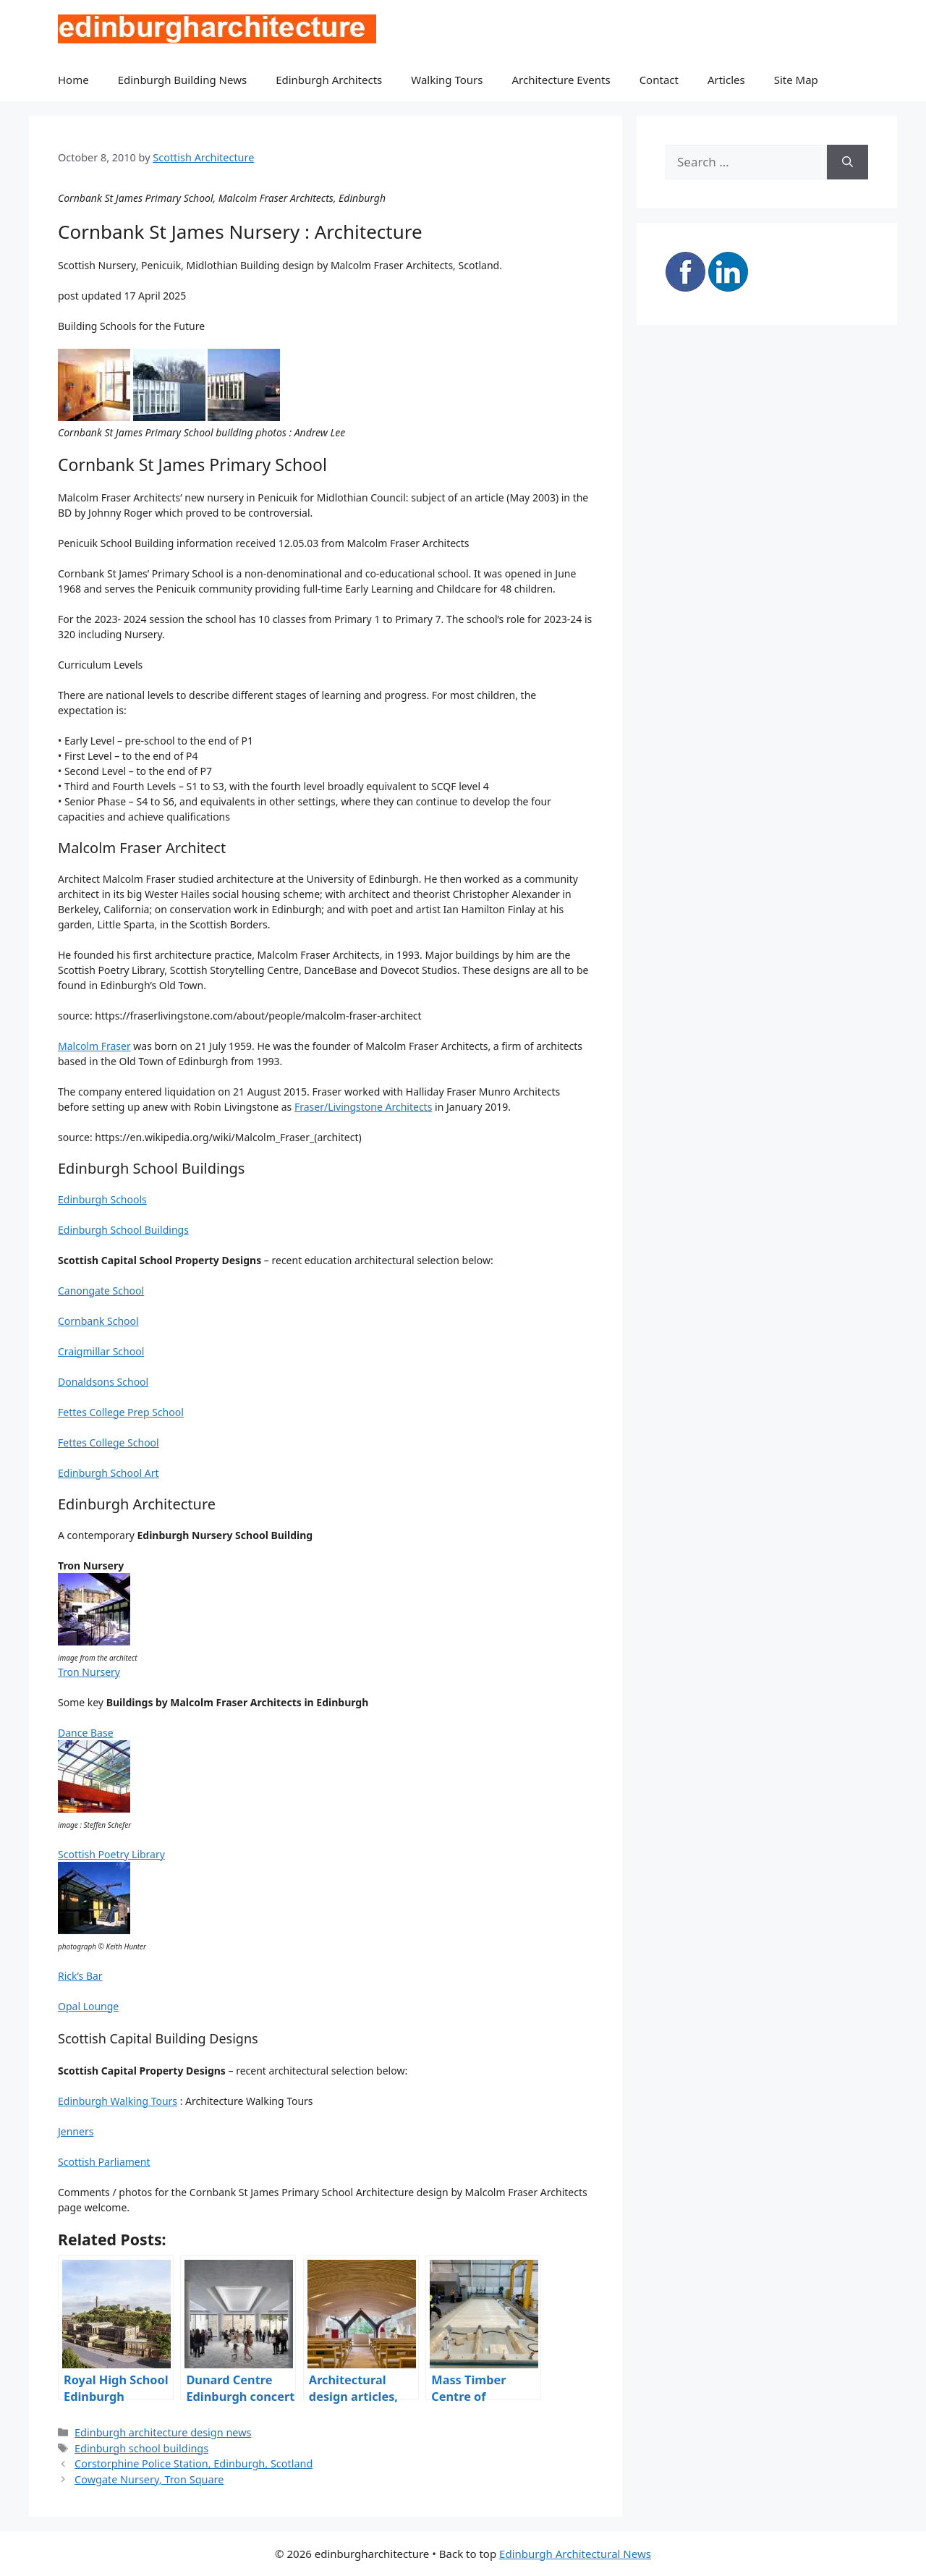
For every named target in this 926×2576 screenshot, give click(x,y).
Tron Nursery (89, 1672)
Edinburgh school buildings (141, 2448)
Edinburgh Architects (329, 79)
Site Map (796, 79)
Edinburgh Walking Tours (117, 2101)
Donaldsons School (103, 1382)
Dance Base (86, 1733)
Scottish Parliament (104, 2162)
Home (73, 79)
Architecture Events (561, 79)
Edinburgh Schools (102, 1199)
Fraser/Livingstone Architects (363, 1107)
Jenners (75, 2131)
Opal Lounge (88, 2006)
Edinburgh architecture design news (163, 2432)
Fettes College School (108, 1442)
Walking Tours (447, 79)
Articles (726, 79)
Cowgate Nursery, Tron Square (149, 2479)
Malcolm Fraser (94, 1046)
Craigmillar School (101, 1351)
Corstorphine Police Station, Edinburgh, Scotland (194, 2463)
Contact (659, 79)
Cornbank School (98, 1321)
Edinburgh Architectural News (575, 2553)
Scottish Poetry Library (111, 1854)
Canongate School (101, 1290)
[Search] (847, 162)
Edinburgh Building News (182, 79)
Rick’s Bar (80, 1976)
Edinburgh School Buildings (123, 1230)
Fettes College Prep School (121, 1412)
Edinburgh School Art (108, 1473)
